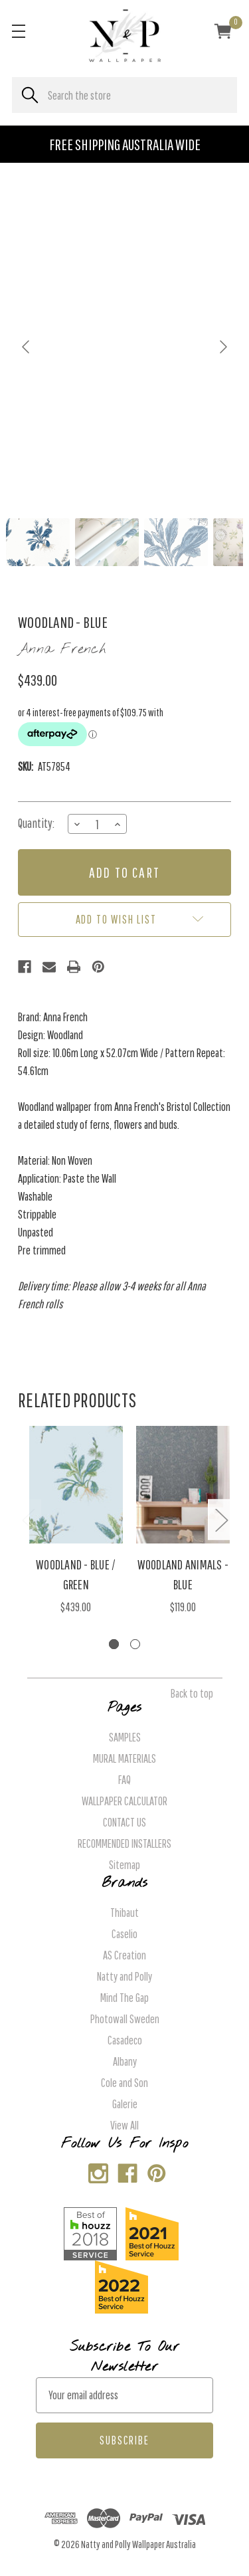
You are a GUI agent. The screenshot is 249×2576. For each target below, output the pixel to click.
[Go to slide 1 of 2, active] (114, 1644)
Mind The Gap (124, 1998)
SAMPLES (125, 1737)
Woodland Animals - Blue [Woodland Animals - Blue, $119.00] (183, 1574)
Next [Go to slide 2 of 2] (221, 1520)
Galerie (124, 2104)
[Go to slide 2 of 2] (135, 1644)
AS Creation (124, 1955)
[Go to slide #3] (176, 542)
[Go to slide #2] (107, 542)
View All (124, 2125)
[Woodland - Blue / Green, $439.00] (76, 1484)
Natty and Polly (124, 1976)
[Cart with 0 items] (223, 33)
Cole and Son (124, 2083)
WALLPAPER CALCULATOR (124, 1801)
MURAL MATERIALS (124, 1758)
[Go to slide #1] (38, 542)
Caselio (124, 1934)
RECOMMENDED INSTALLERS (124, 1843)
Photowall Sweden (124, 2019)
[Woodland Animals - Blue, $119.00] (183, 1484)
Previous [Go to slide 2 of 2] (28, 1520)
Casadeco (125, 2040)
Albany (125, 2061)
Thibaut (124, 1913)
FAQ (124, 1780)
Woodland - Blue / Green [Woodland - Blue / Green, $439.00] (76, 1574)
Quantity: (36, 823)
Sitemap (124, 1865)
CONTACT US (124, 1822)
